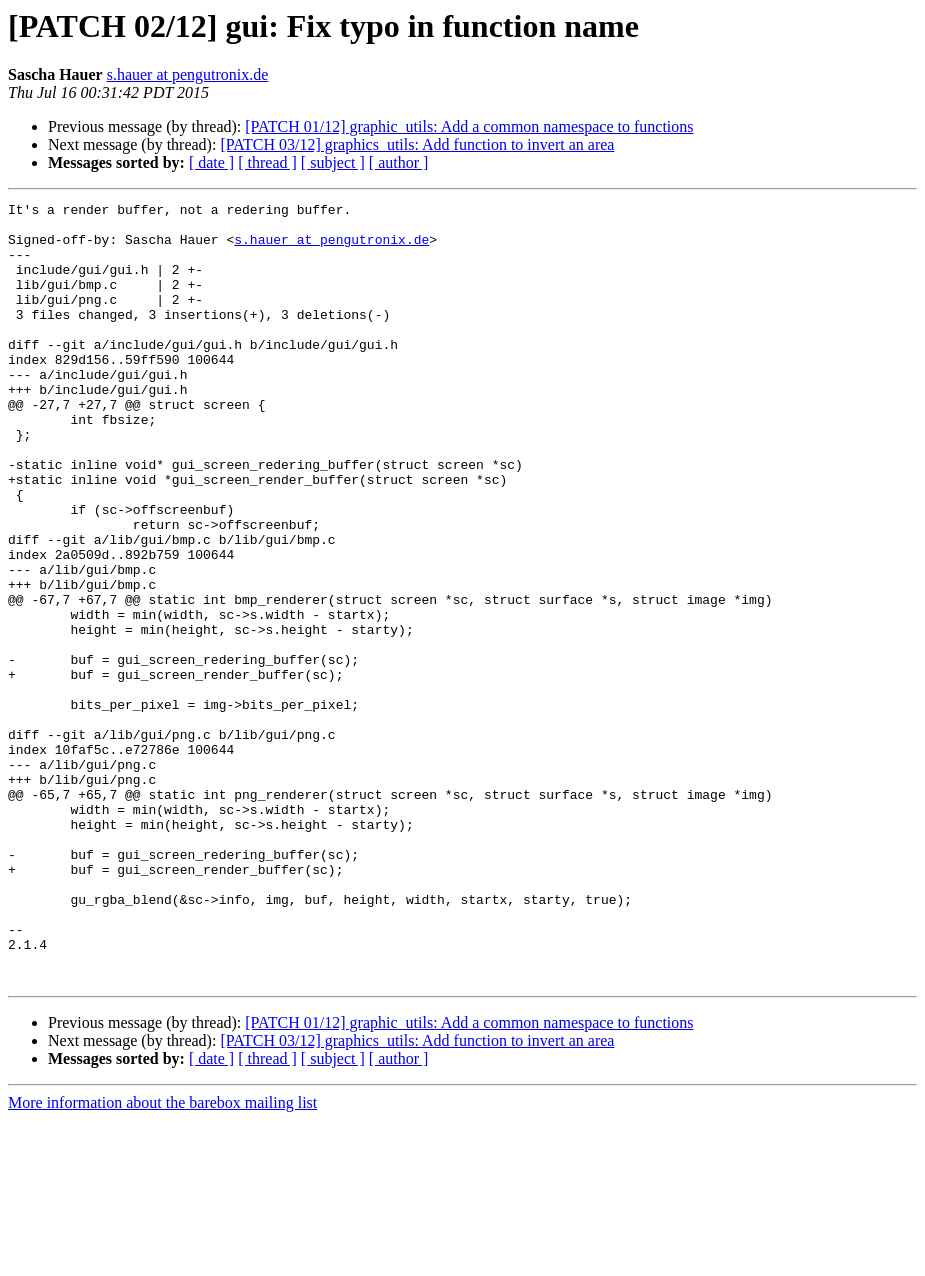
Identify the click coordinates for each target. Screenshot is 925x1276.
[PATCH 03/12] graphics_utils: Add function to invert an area (417, 144)
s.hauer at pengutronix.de (188, 74)
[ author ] (399, 162)
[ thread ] (267, 162)
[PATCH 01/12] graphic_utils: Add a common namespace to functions (469, 126)
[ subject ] (333, 162)
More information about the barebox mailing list (162, 1258)
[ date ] (211, 162)
